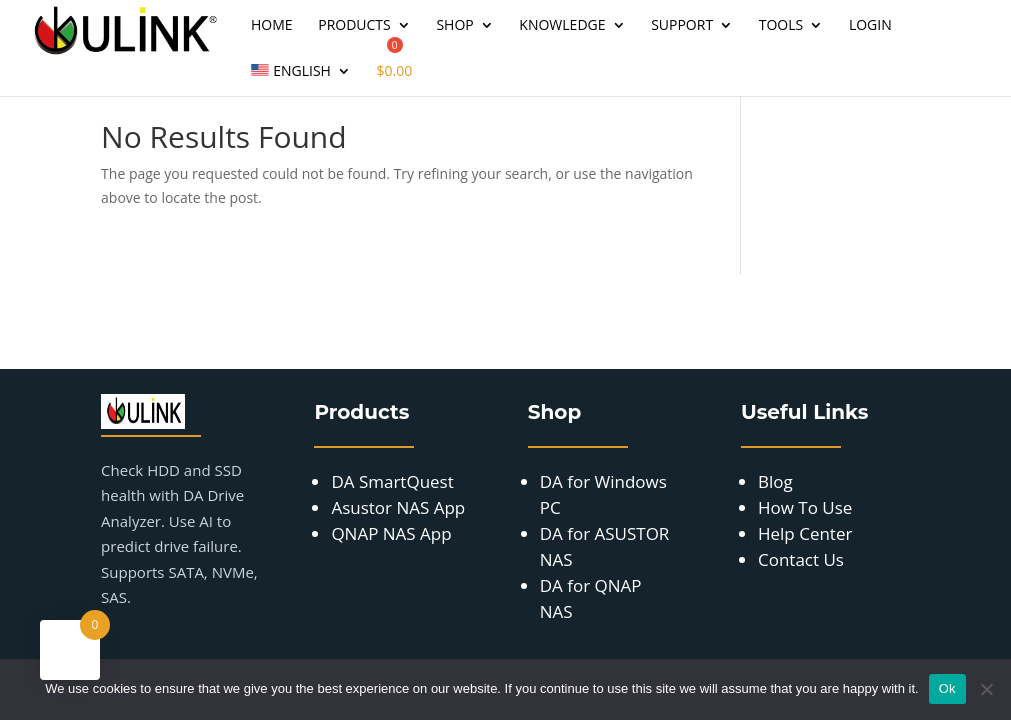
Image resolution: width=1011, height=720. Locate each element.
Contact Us (801, 559)
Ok (947, 688)
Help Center (805, 533)
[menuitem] (301, 80)
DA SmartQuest (392, 481)
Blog (775, 481)
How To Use (805, 507)
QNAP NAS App (391, 533)
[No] (986, 689)
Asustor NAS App (398, 507)
